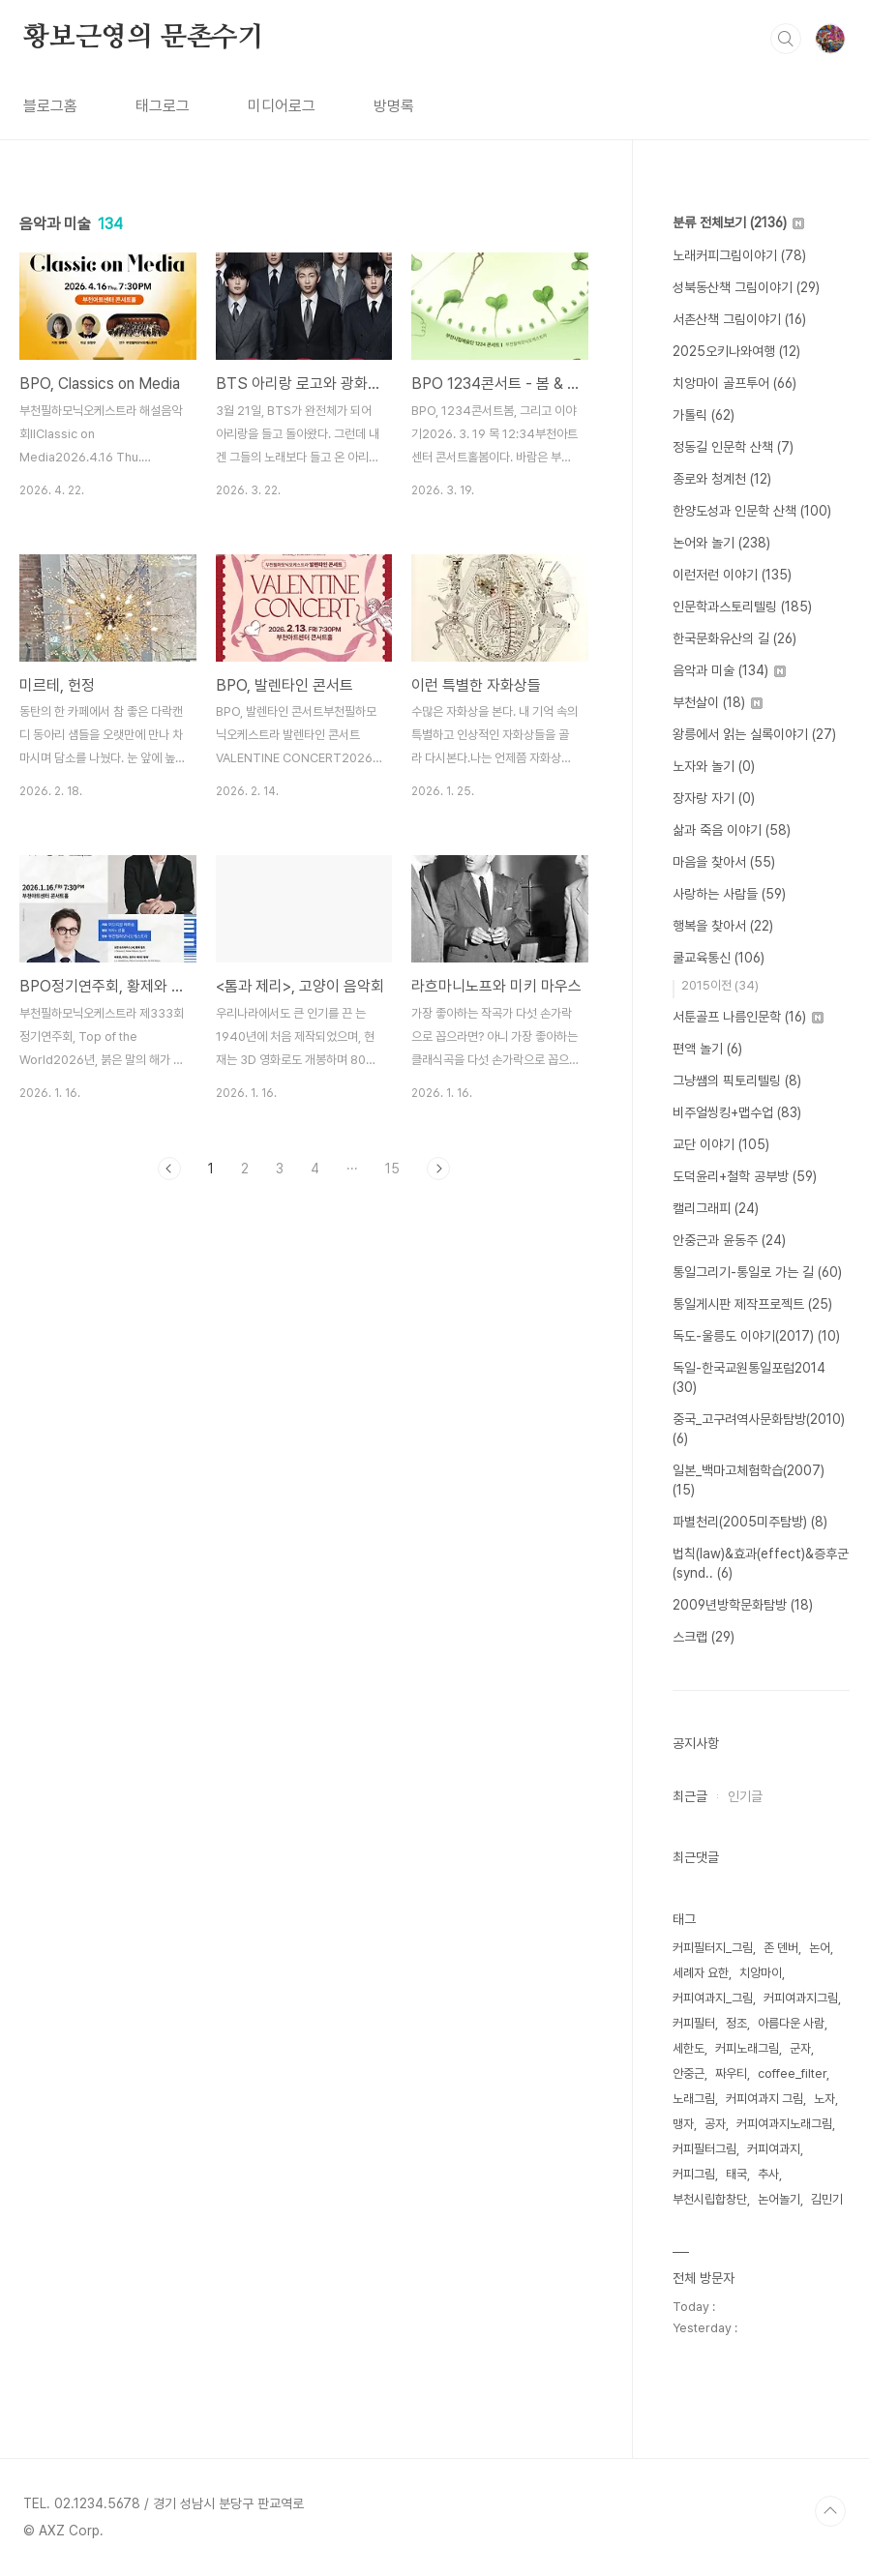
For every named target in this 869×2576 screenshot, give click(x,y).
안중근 (688, 2073)
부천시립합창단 (710, 2199)
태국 (736, 2174)
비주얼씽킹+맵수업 (737, 1112)
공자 (715, 2124)
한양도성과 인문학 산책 (752, 510)
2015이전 (720, 985)
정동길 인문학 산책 (733, 447)
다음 (438, 1168)
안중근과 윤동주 (729, 1240)
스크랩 (703, 1636)
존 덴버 (781, 1947)
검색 (785, 38)
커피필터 (694, 2023)
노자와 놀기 (714, 766)
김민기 (827, 2199)
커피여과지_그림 (713, 1998)
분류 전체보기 (738, 222)
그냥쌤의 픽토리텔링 (737, 1080)
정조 (736, 2023)
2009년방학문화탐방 (743, 1605)
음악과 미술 (729, 670)
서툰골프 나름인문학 (748, 1016)
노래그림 (694, 2098)
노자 (824, 2098)
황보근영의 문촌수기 (143, 37)
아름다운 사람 (791, 2023)
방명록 (394, 106)
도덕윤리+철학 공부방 (745, 1176)
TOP (830, 2511)
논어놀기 (779, 2199)
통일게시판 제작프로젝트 (752, 1304)
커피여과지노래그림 (784, 2124)
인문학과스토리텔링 (742, 606)
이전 (169, 1168)
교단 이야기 (721, 1144)
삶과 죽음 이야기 (732, 830)
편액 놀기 (707, 1048)
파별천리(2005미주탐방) (750, 1521)
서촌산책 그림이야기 (739, 319)
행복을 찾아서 (723, 925)
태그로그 (162, 106)
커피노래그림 (747, 2048)
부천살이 (718, 702)
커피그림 (694, 2174)
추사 (768, 2174)
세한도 (688, 2048)
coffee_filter (792, 2073)
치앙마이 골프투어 (734, 383)
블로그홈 (50, 106)
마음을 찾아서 (724, 862)
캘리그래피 (716, 1208)
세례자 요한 (701, 1973)
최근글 (690, 1796)
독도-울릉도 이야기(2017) (756, 1336)
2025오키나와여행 (736, 351)
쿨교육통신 (718, 957)
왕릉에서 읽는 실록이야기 (754, 734)
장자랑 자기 (714, 798)
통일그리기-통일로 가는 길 (757, 1272)
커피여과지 (773, 2149)
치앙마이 (760, 1973)
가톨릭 (703, 415)
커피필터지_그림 (713, 1947)
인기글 (745, 1796)
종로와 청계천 (722, 479)
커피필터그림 (704, 2149)
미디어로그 (281, 106)
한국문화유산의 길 (734, 638)
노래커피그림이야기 (739, 255)
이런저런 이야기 (732, 574)
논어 (819, 1947)
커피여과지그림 (801, 1998)
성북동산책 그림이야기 (746, 287)
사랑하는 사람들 (729, 894)
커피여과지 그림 (764, 2098)
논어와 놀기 (721, 542)
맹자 (683, 2124)
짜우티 (731, 2073)
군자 (800, 2048)
